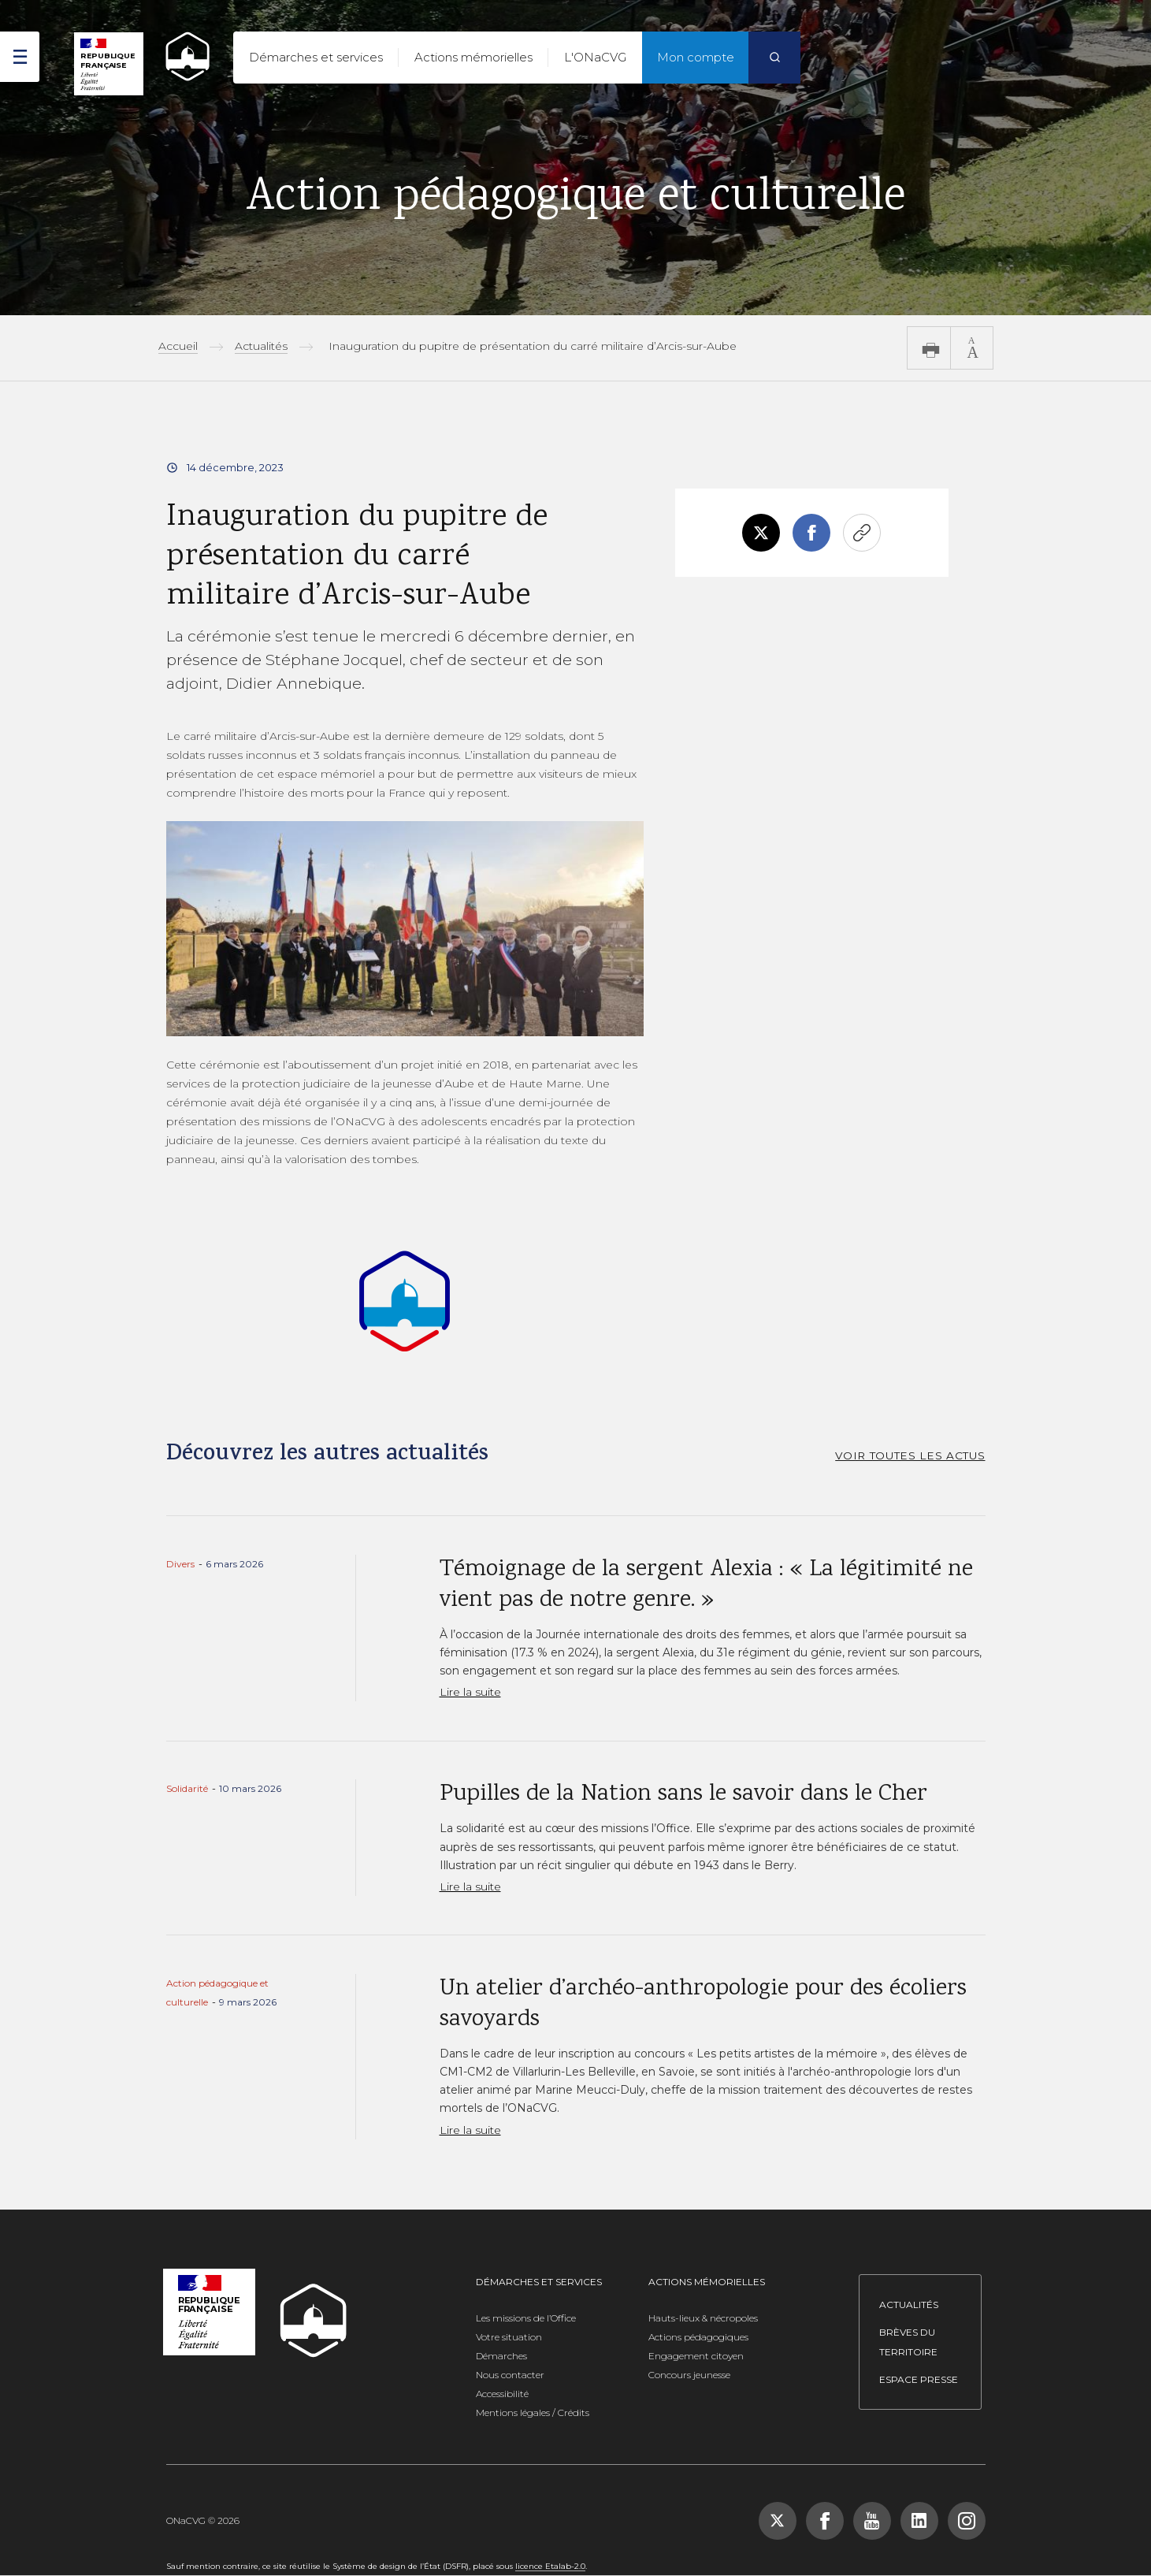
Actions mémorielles (473, 57)
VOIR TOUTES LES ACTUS (910, 1455)
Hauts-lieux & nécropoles (703, 2318)
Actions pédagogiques (698, 2337)
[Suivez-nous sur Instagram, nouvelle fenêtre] (967, 2521)
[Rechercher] (774, 58)
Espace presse (918, 2379)
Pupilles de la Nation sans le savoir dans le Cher (683, 1795)
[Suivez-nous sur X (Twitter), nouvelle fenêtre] (777, 2521)
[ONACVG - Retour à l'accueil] (180, 56)
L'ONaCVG (595, 57)
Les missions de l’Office (526, 2318)
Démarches (501, 2356)
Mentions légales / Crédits (532, 2412)
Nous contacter (510, 2375)
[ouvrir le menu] (19, 57)
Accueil (178, 346)
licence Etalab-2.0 (550, 2566)
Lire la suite (470, 1692)
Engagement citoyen (696, 2356)
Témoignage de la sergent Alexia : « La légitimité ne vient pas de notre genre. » (706, 1585)
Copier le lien (862, 533)
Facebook (811, 533)
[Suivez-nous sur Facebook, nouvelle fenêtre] (825, 2521)
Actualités (261, 346)
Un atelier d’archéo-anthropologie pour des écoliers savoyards (703, 2004)
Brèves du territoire (908, 2342)
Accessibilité (502, 2393)
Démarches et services (316, 57)
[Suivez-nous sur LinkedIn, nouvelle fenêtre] (919, 2521)
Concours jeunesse (689, 2375)
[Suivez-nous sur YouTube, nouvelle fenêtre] (872, 2521)
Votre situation (509, 2337)
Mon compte (695, 57)
